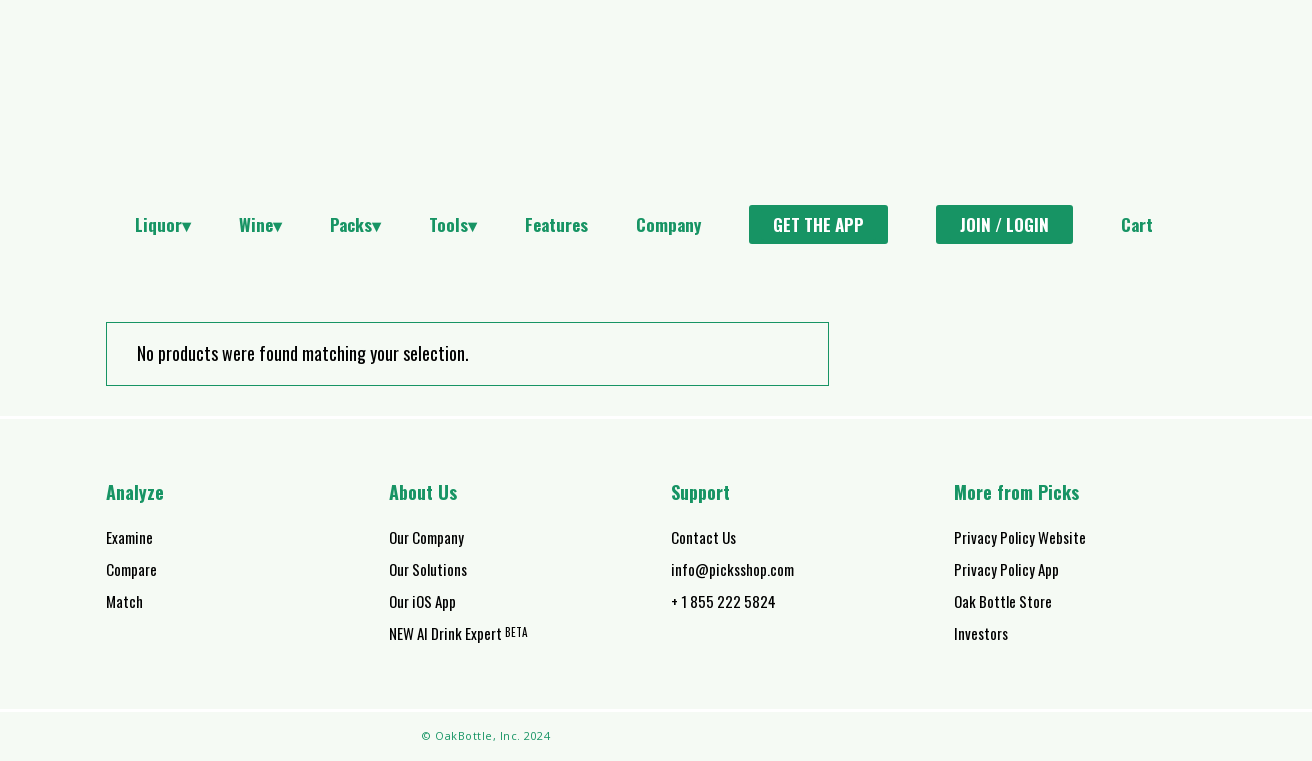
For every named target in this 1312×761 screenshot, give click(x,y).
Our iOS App (422, 601)
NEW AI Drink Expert (458, 633)
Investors (981, 633)
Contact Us (703, 537)
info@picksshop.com (732, 569)
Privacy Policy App (1006, 569)
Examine (129, 537)
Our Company (426, 537)
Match (124, 601)
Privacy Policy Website (1020, 537)
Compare (131, 569)
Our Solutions (428, 569)
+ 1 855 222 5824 (723, 601)
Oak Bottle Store (1003, 601)
